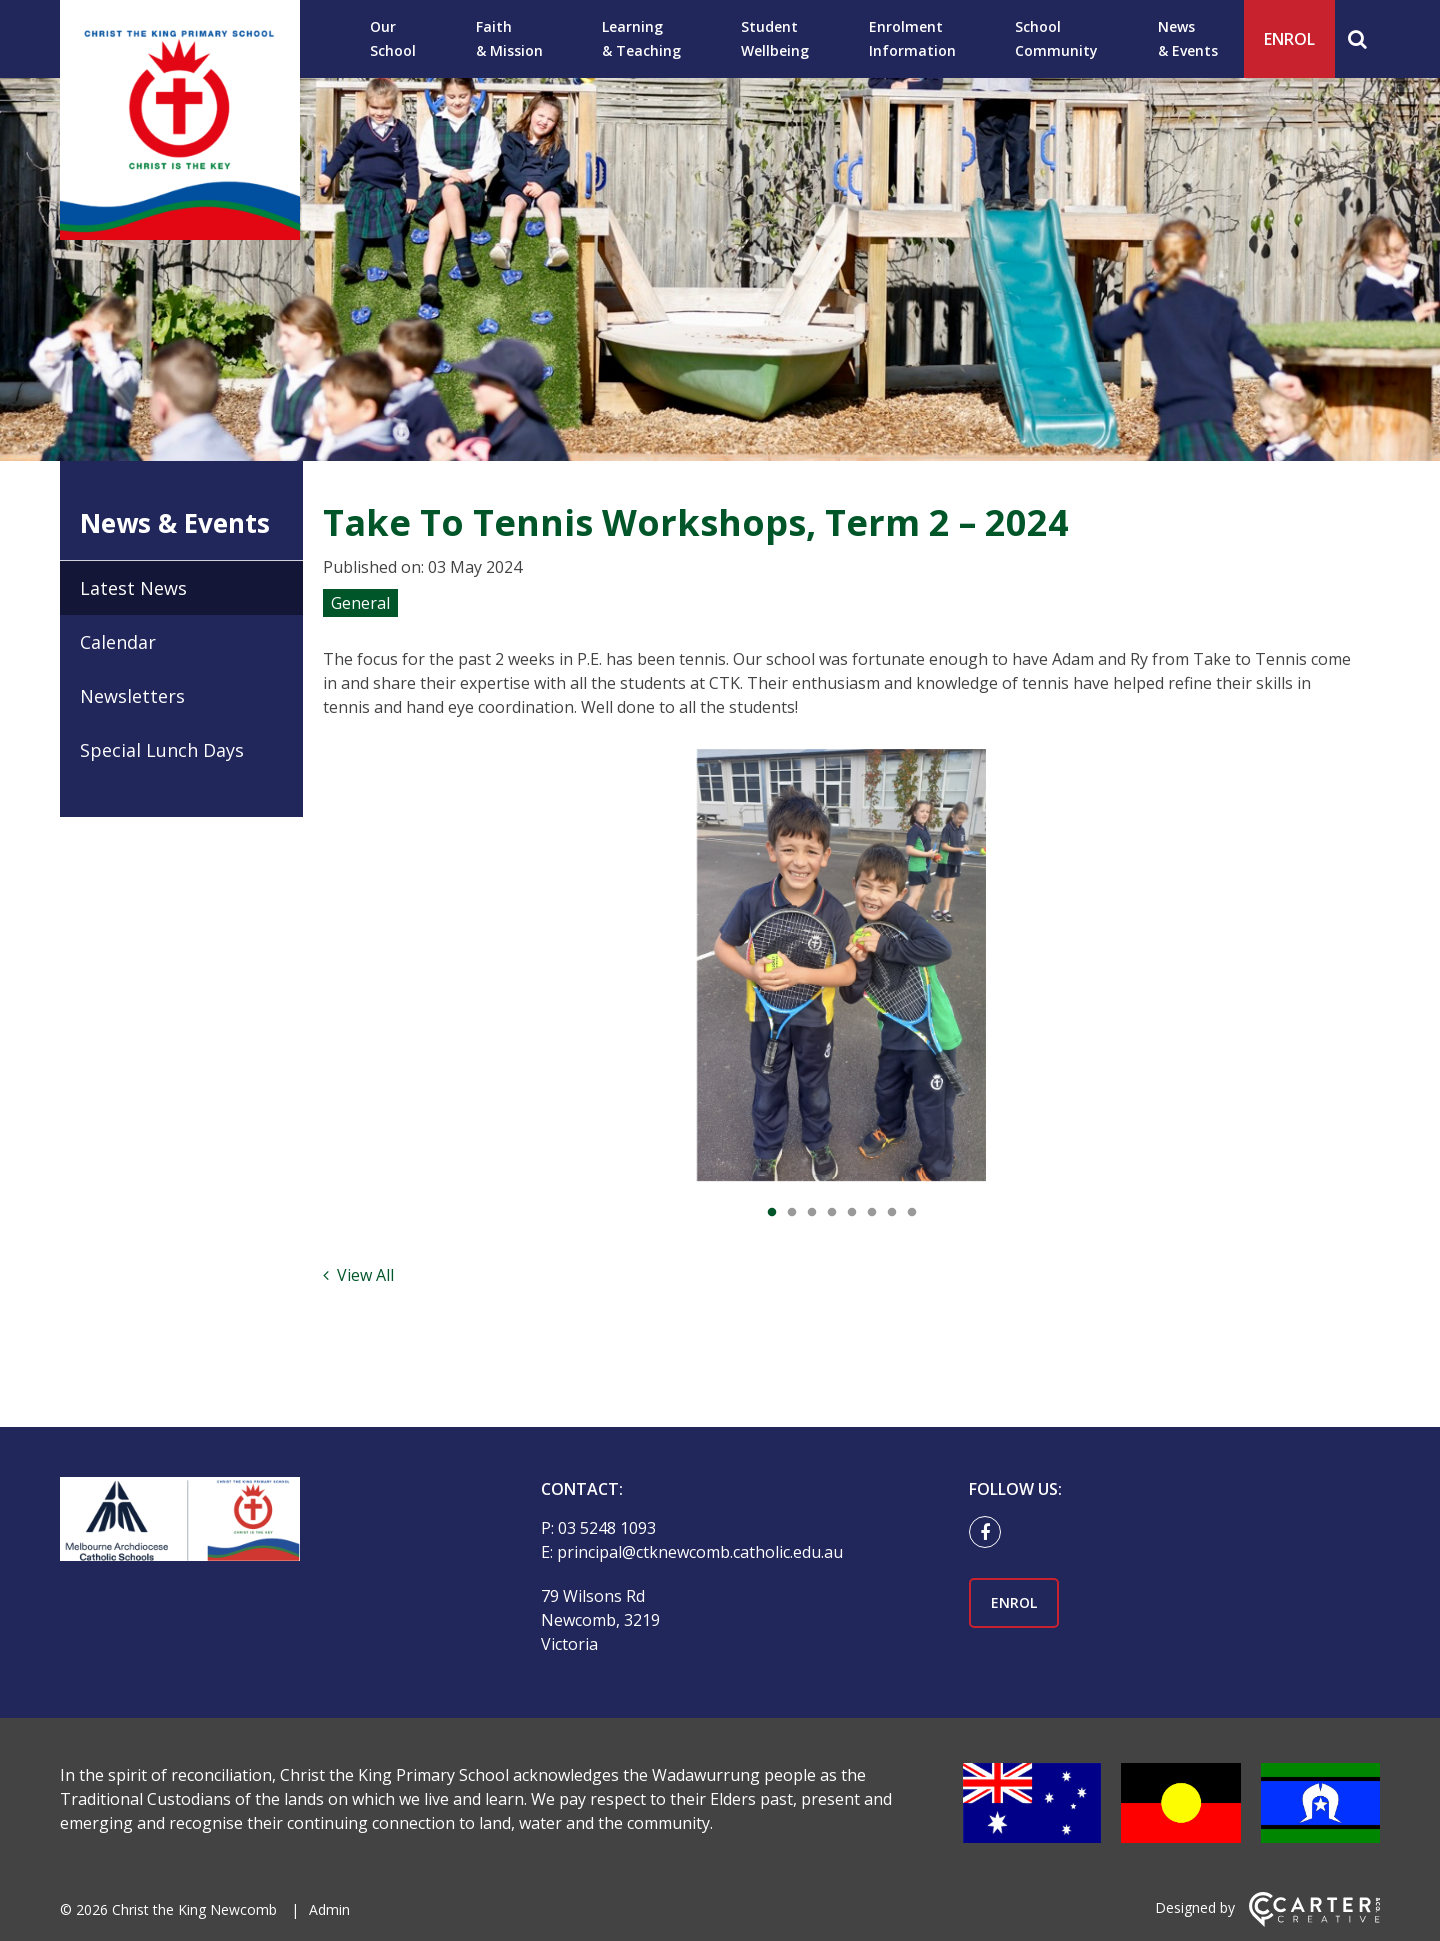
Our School (393, 38)
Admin (329, 1909)
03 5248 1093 (607, 1528)
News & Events (1188, 38)
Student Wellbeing (775, 38)
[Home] (265, 1522)
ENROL (1289, 39)
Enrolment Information (912, 38)
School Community (1056, 38)
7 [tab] (892, 1213)
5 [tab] (852, 1213)
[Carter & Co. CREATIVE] (1314, 1921)
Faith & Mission (509, 38)
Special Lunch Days (162, 750)
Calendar (118, 642)
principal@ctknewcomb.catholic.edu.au (700, 1552)
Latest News (133, 588)
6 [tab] (872, 1213)
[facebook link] (990, 1533)
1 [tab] (772, 1213)
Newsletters (132, 696)
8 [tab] (912, 1213)
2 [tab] (792, 1213)
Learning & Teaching (641, 38)
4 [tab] (832, 1213)
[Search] (1357, 39)
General (360, 603)
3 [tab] (812, 1213)
